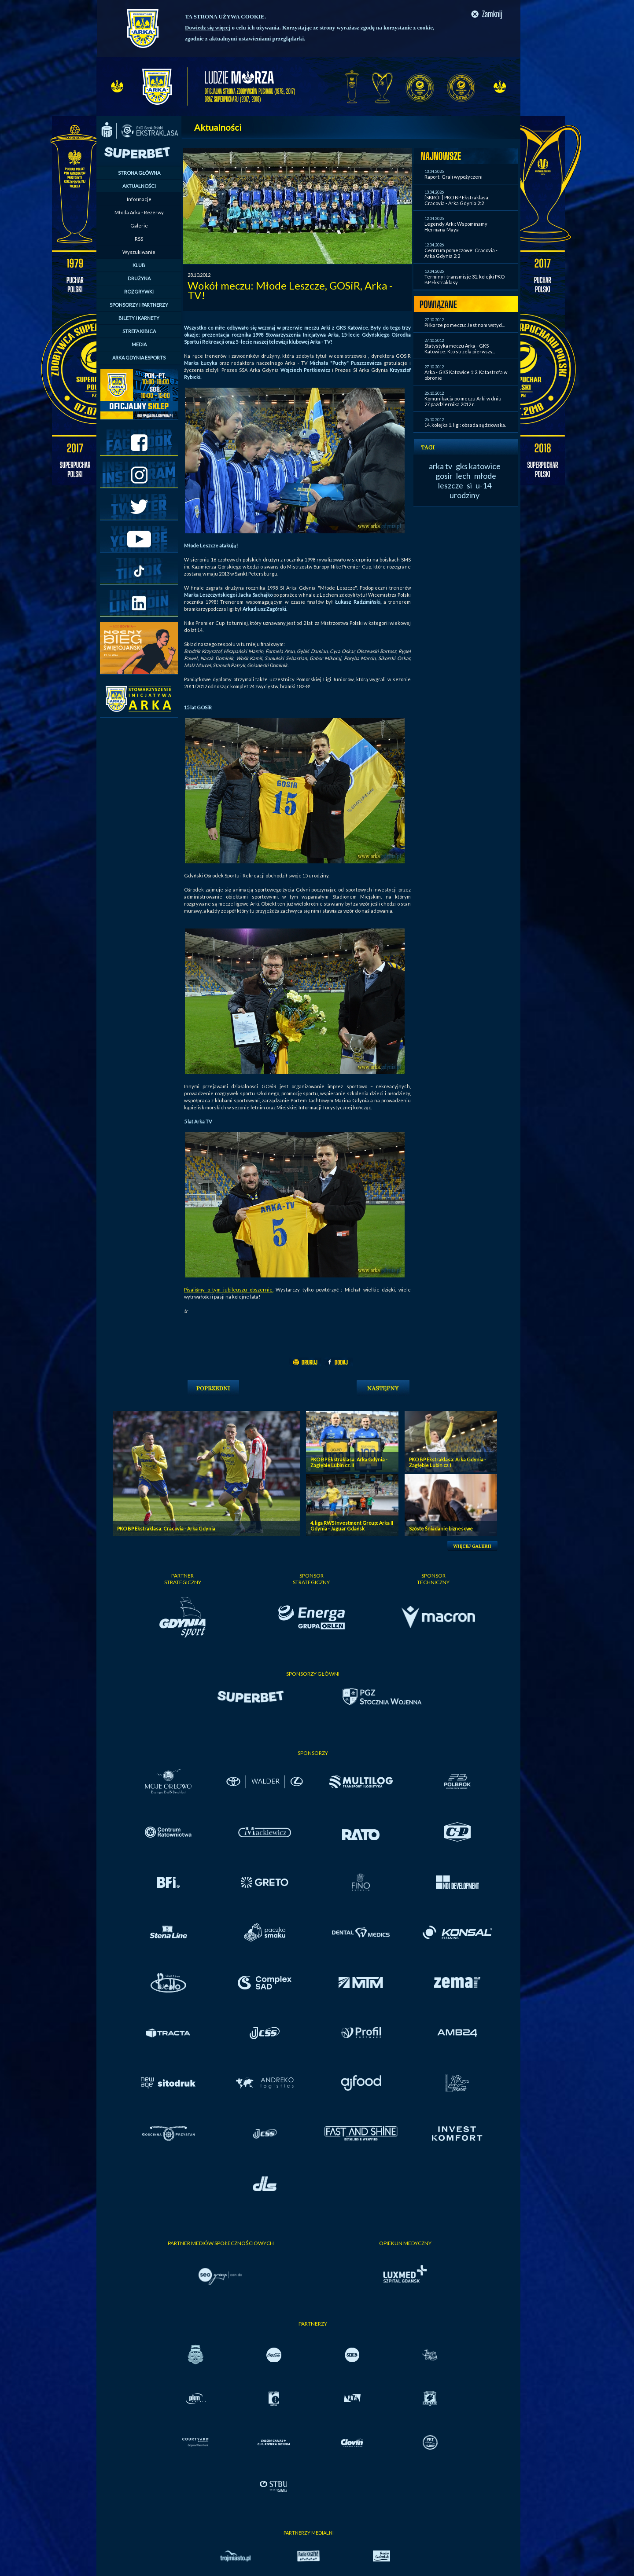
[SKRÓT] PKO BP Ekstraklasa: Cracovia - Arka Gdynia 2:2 (457, 200)
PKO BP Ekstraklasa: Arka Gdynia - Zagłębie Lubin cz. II (348, 1462)
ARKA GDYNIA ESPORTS (139, 357)
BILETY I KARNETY (138, 318)
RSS (139, 239)
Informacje (139, 199)
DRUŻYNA (139, 278)
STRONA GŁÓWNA (139, 173)
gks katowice (478, 466)
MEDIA (139, 344)
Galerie (139, 225)
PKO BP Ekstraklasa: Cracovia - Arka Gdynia (166, 1528)
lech (463, 476)
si (469, 485)
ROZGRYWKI (139, 291)
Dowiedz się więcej (207, 27)
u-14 (483, 485)
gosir (444, 476)
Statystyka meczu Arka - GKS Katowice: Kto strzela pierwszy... (459, 348)
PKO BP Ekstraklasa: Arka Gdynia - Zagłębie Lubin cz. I (447, 1462)
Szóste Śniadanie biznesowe (441, 1528)
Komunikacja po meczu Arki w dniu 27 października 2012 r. (462, 401)
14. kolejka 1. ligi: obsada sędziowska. (465, 425)
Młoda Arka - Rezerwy (139, 212)
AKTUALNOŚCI (139, 186)
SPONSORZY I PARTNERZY (139, 305)
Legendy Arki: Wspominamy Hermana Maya (455, 226)
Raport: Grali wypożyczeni (453, 177)
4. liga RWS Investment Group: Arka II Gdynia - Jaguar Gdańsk (351, 1525)
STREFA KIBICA (139, 331)
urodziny (464, 495)
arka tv (440, 466)
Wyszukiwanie (138, 252)
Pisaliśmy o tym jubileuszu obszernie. (228, 1289)
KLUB (139, 265)
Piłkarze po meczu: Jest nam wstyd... (464, 325)
